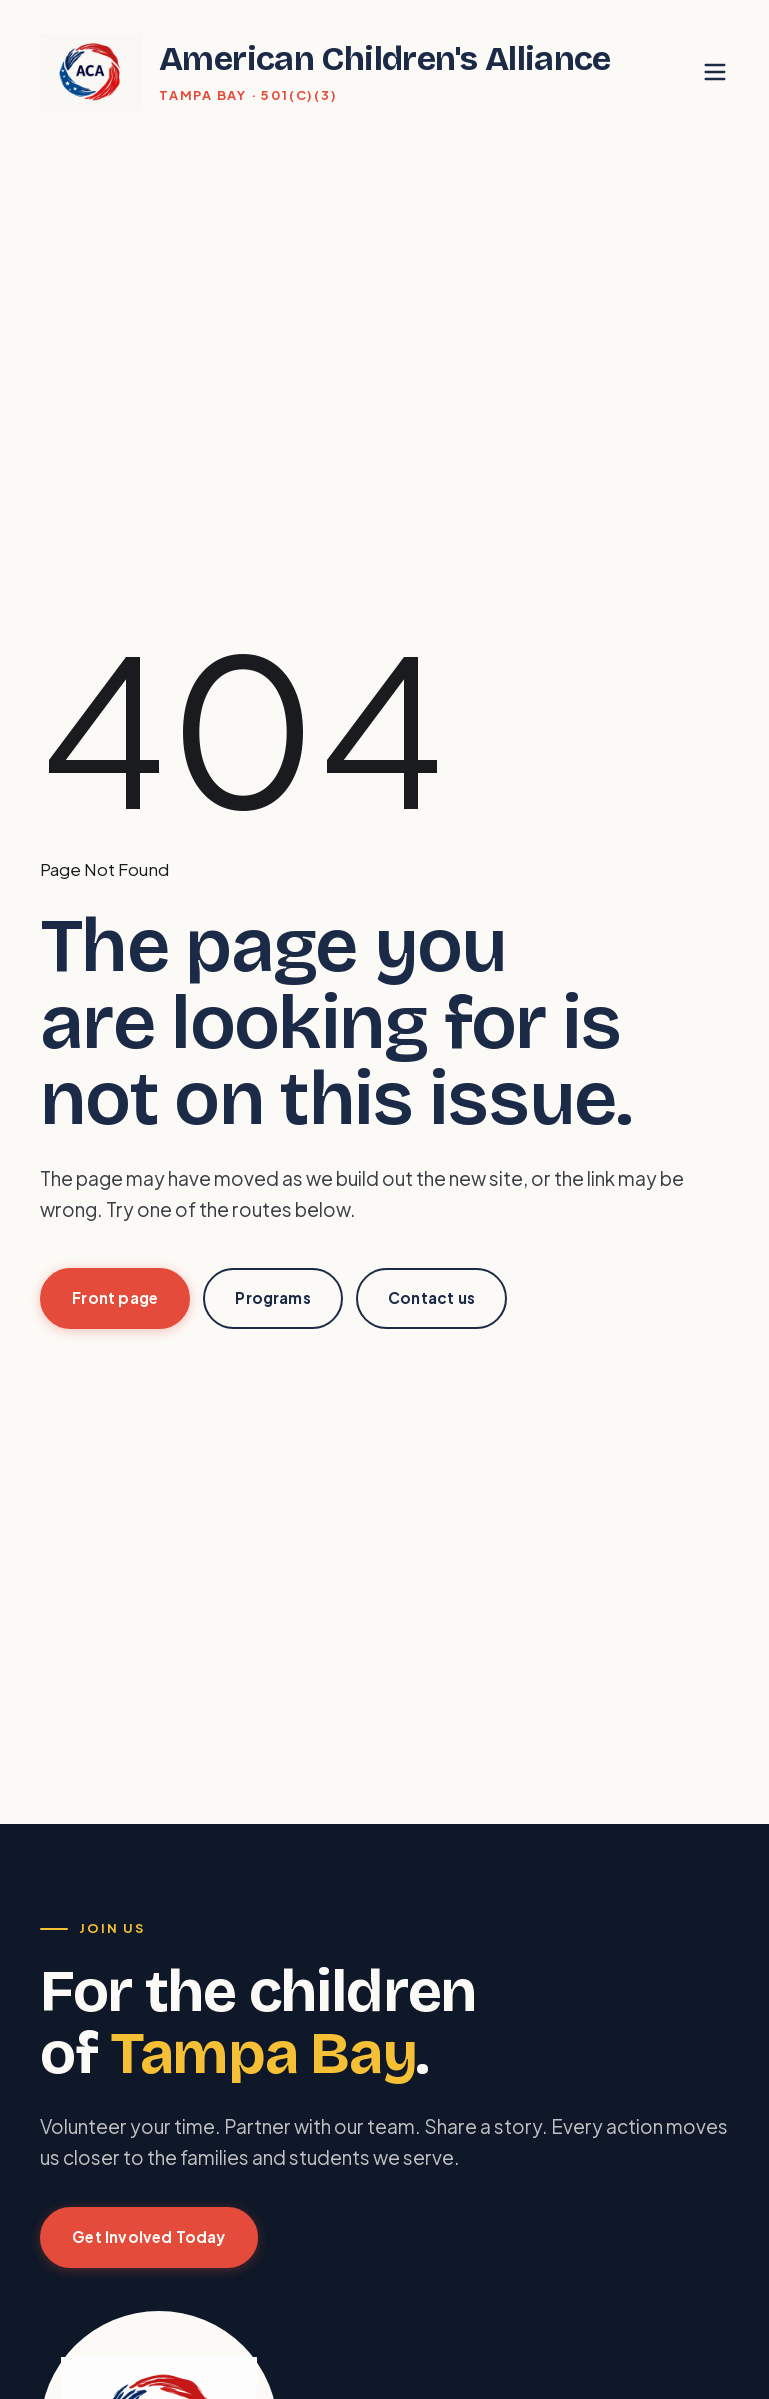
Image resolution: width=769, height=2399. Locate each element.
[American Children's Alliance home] (325, 72)
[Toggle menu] (715, 72)
